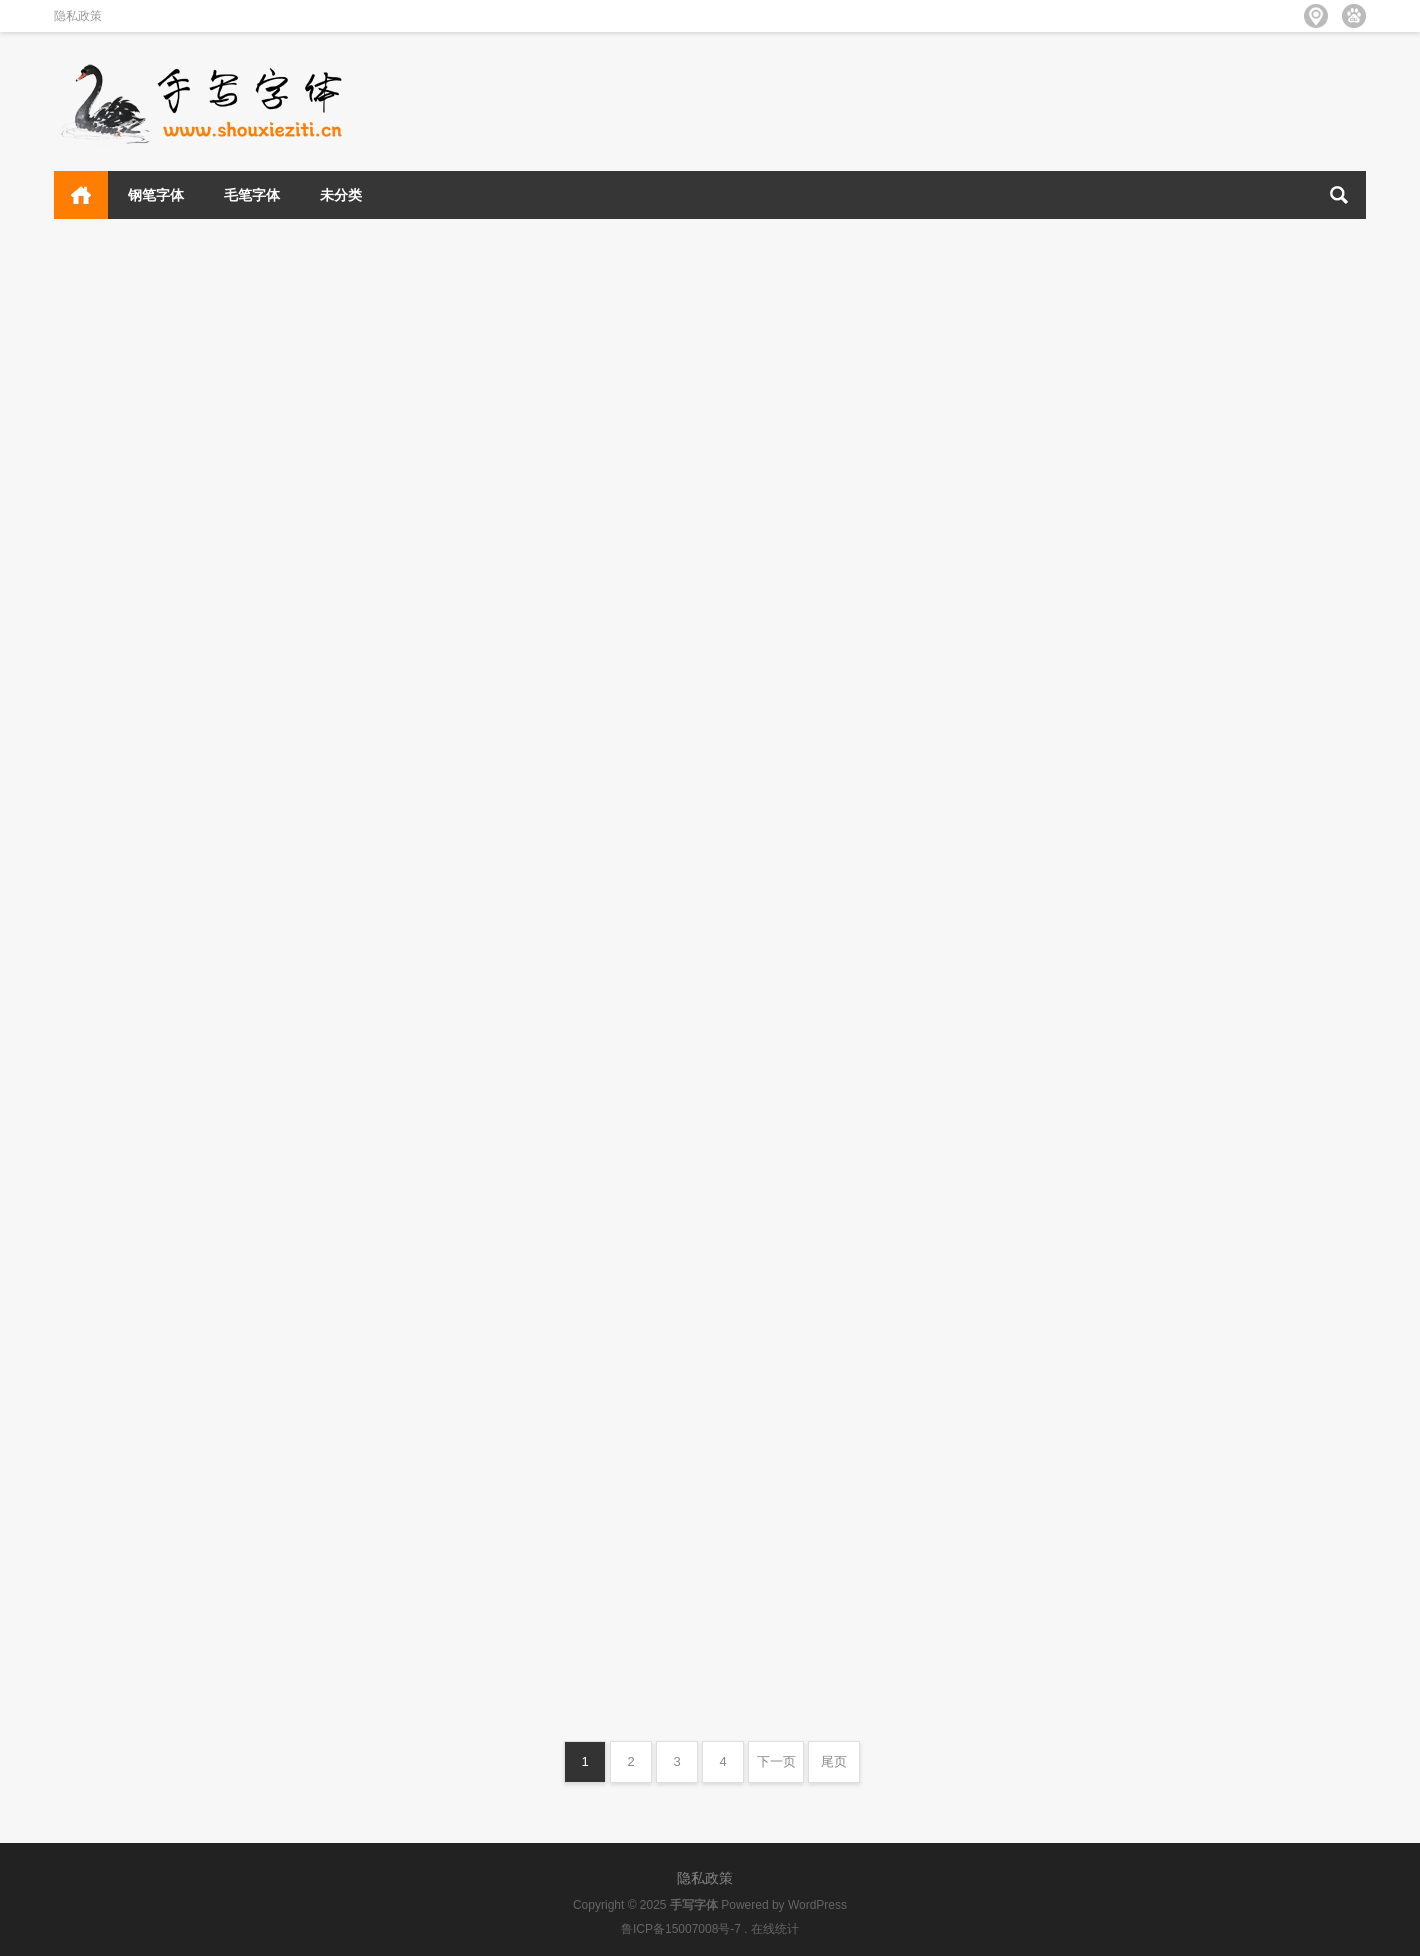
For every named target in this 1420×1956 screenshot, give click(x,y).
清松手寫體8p (1109, 346)
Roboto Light (114, 1208)
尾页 (834, 1761)
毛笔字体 (252, 195)
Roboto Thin (775, 914)
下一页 (776, 1761)
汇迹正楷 (428, 902)
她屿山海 (760, 368)
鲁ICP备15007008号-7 (681, 1929)
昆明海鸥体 (104, 646)
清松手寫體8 (1104, 624)
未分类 (341, 195)
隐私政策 (78, 16)
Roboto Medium (788, 1155)
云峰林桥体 (436, 351)
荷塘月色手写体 (784, 630)
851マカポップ (1113, 893)
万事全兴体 (104, 358)
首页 (81, 195)
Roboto (1088, 1230)
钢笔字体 (156, 195)
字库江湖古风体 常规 (470, 594)
